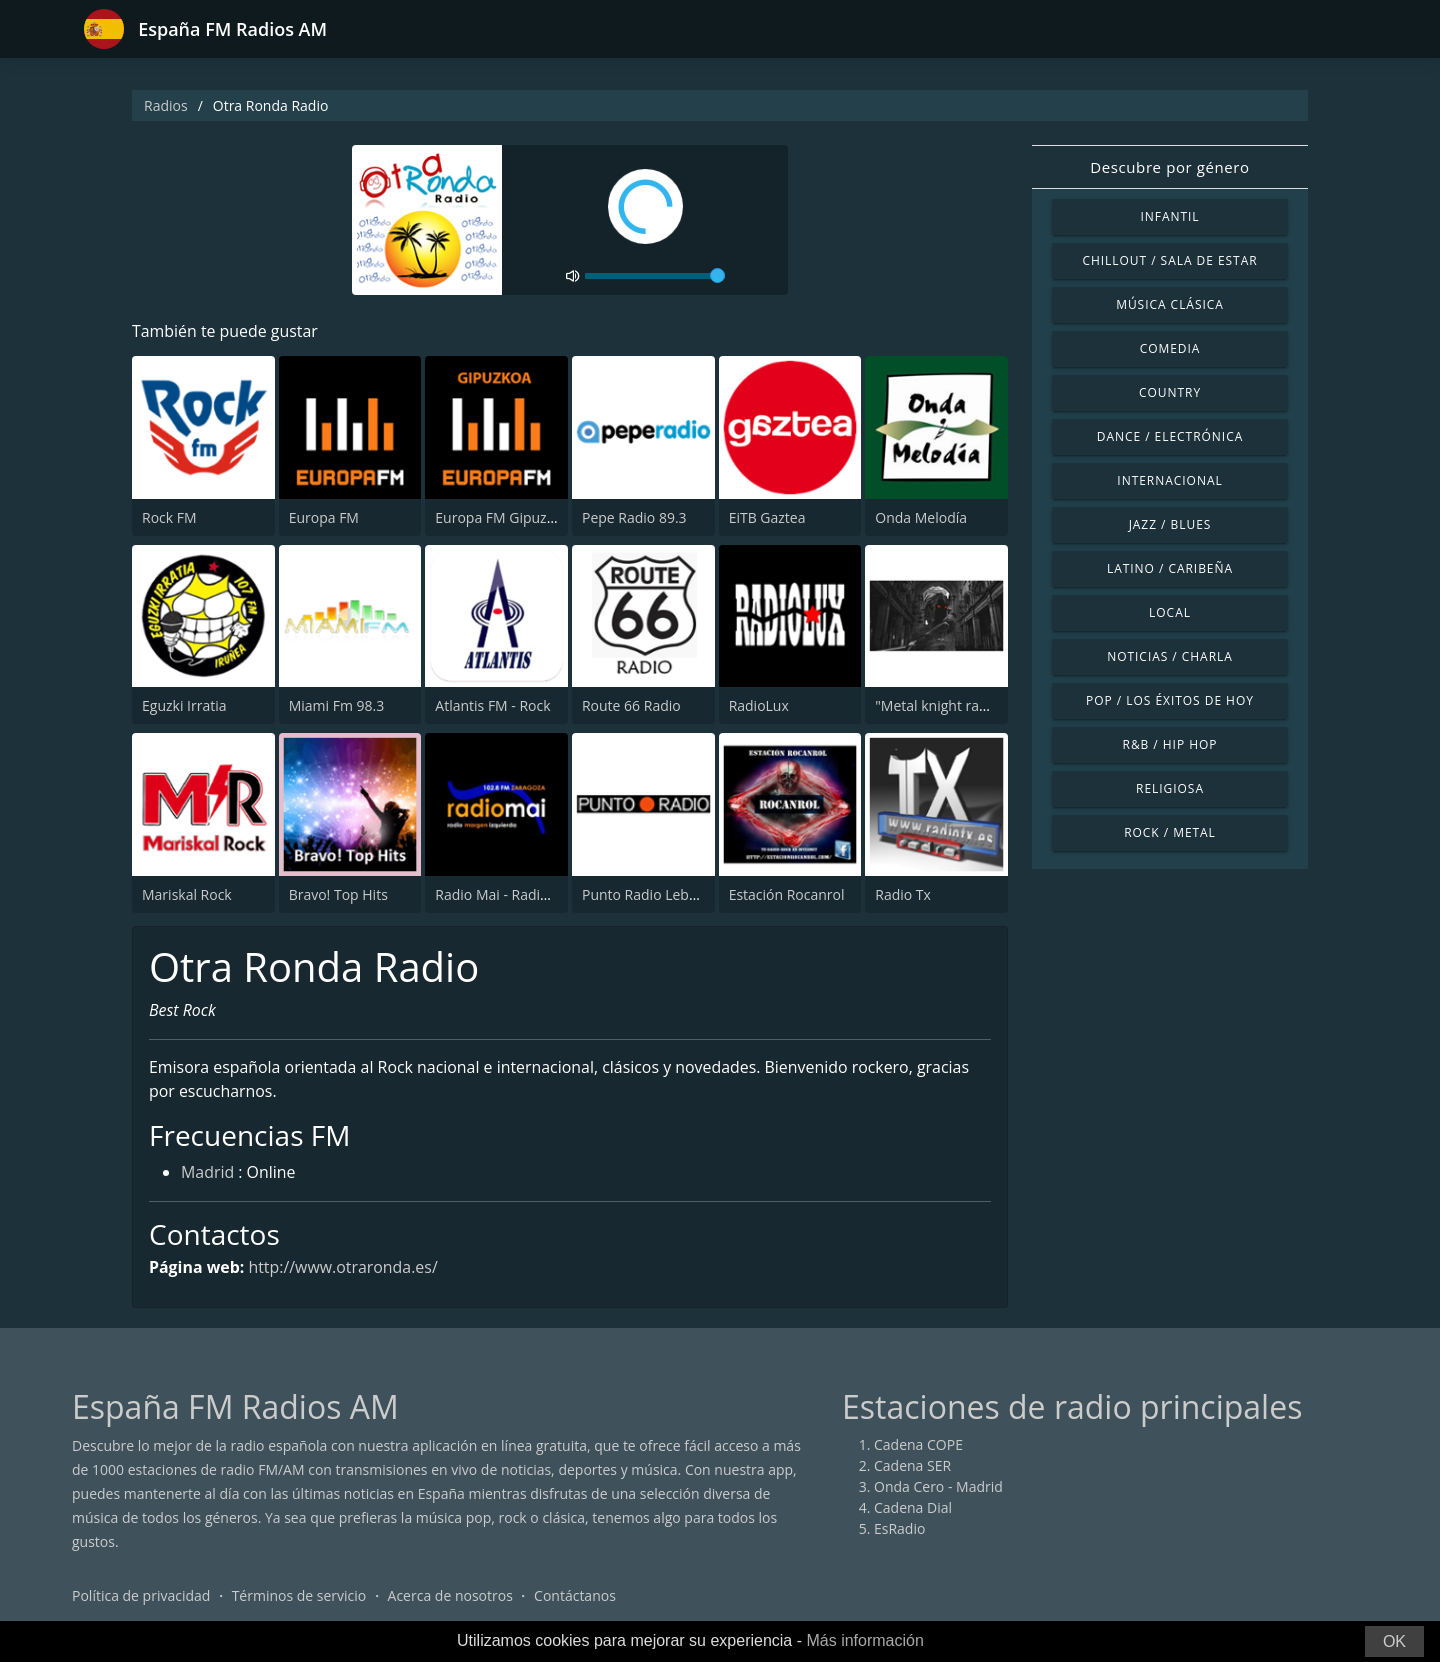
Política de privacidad (141, 1596)
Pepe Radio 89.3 (634, 517)
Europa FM (324, 517)
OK (1394, 1641)
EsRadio (899, 1529)
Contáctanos (575, 1596)
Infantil (1169, 216)
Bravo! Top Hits (338, 894)
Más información (864, 1640)
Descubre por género (1169, 167)
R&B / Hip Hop (1170, 744)
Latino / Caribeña (1170, 568)
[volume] (655, 276)
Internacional (1169, 480)
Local (1170, 612)
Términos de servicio (299, 1596)
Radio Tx (903, 894)
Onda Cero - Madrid (938, 1487)
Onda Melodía (921, 517)
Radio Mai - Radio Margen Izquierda (551, 894)
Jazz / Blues (1170, 524)
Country (1170, 392)
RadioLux (759, 705)
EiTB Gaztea (767, 517)
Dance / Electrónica (1170, 436)
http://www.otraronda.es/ (344, 1267)
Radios (166, 105)
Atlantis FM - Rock (492, 705)
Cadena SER (912, 1466)
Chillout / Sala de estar (1169, 260)
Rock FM (169, 517)
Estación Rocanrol (787, 894)
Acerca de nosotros (450, 1596)
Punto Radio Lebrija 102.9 (665, 894)
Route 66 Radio (631, 705)
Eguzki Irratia (184, 705)
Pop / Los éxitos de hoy (1170, 700)
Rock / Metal (1170, 832)
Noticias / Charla (1170, 656)
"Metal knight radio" (940, 705)
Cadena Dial (913, 1508)
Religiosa (1170, 788)
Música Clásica (1170, 304)
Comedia (1170, 348)
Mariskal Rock (187, 894)
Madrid (207, 1174)
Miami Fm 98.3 (337, 705)
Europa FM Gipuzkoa (502, 517)
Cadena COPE (918, 1445)
